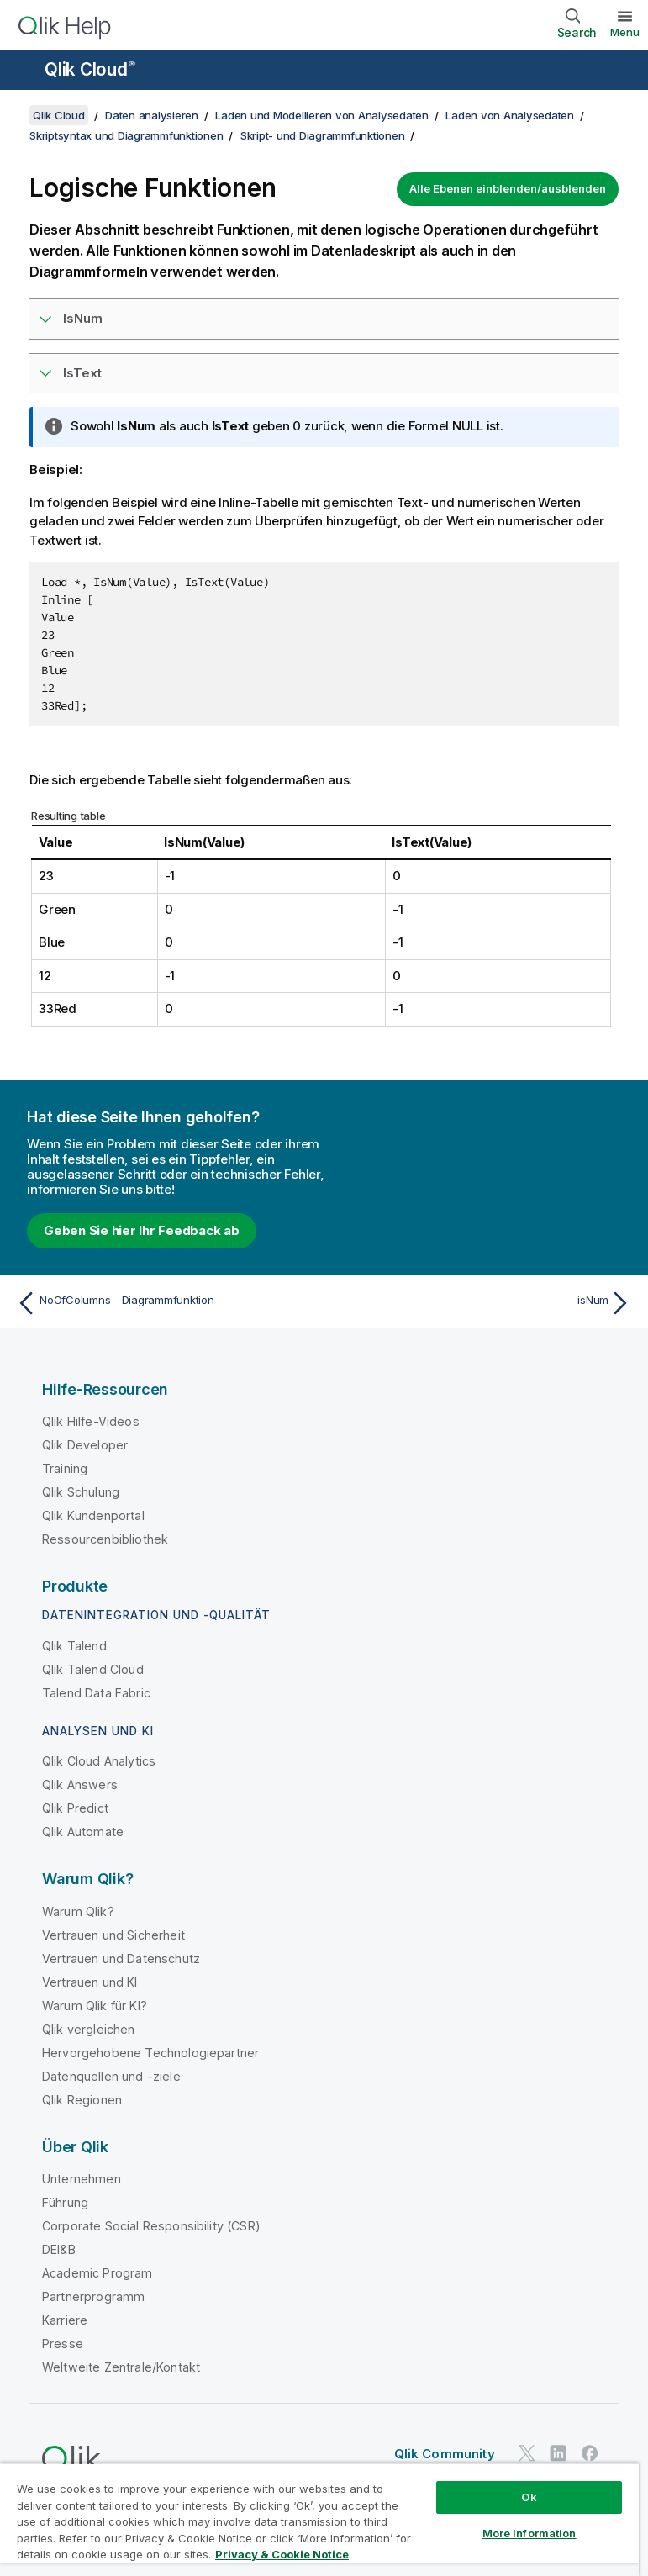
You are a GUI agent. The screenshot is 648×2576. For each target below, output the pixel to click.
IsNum (83, 318)
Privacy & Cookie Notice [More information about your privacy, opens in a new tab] (282, 2554)
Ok (528, 2497)
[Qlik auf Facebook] (590, 2453)
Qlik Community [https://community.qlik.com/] (444, 2454)
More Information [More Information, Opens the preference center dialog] (529, 2533)
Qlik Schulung (80, 1492)
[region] (319, 2519)
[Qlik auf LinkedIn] (558, 2453)
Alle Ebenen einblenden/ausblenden (507, 188)
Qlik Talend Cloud (93, 1669)
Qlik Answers (80, 1784)
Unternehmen (81, 2179)
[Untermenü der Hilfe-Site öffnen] (23, 71)
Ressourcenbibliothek (105, 1539)
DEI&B (59, 2249)
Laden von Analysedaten (509, 115)
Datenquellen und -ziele (111, 2076)
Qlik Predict (75, 1808)
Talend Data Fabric (96, 1693)
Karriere (64, 2320)
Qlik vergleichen (88, 2029)
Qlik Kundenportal (93, 1515)
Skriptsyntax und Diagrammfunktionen (126, 135)
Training (64, 1468)
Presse (62, 2343)
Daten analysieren (151, 115)
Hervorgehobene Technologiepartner (150, 2052)
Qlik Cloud (90, 69)
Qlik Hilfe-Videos (91, 1421)
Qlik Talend (74, 1646)
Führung (65, 2202)
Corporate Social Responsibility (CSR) (151, 2226)
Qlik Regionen (82, 2100)
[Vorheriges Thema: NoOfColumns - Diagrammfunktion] (165, 1303)
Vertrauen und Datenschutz (121, 1958)
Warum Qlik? (78, 1911)
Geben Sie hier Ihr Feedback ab (142, 1230)
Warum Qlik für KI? (94, 2005)
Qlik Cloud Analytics (98, 1761)
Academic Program (97, 2273)
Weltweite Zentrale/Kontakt (121, 2367)
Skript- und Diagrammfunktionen (322, 135)
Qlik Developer (85, 1445)
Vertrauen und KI (90, 1982)
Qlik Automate (83, 1831)
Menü (625, 32)
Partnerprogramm (93, 2296)
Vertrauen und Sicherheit (113, 1935)
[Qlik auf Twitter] (527, 2453)
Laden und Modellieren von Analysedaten (322, 115)
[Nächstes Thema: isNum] (482, 1303)
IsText (82, 373)
